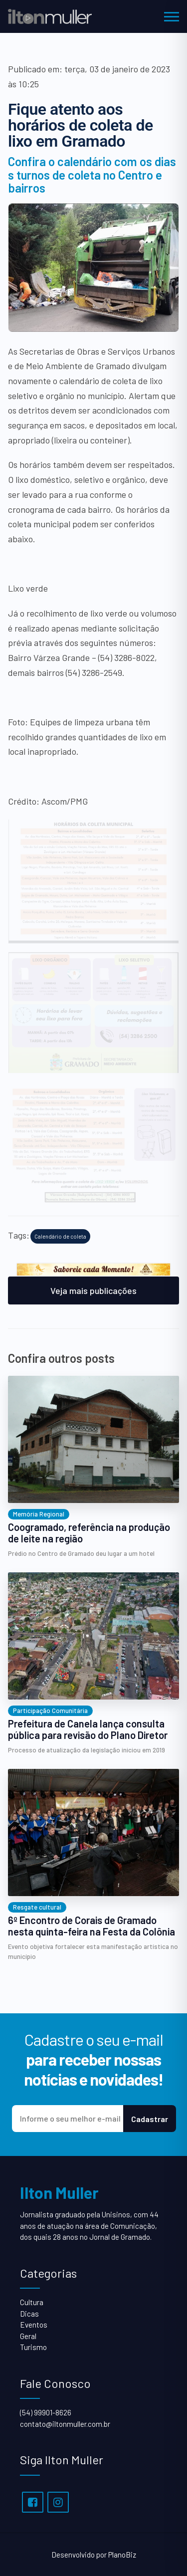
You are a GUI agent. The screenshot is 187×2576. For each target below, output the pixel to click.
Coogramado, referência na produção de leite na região (89, 1532)
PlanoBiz (122, 2554)
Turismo (33, 2347)
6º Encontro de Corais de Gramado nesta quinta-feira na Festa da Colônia (91, 1926)
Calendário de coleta (60, 1236)
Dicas (29, 2313)
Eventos (33, 2324)
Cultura (31, 2302)
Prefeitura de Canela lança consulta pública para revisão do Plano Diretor (88, 1729)
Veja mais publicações (93, 1290)
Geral (28, 2336)
